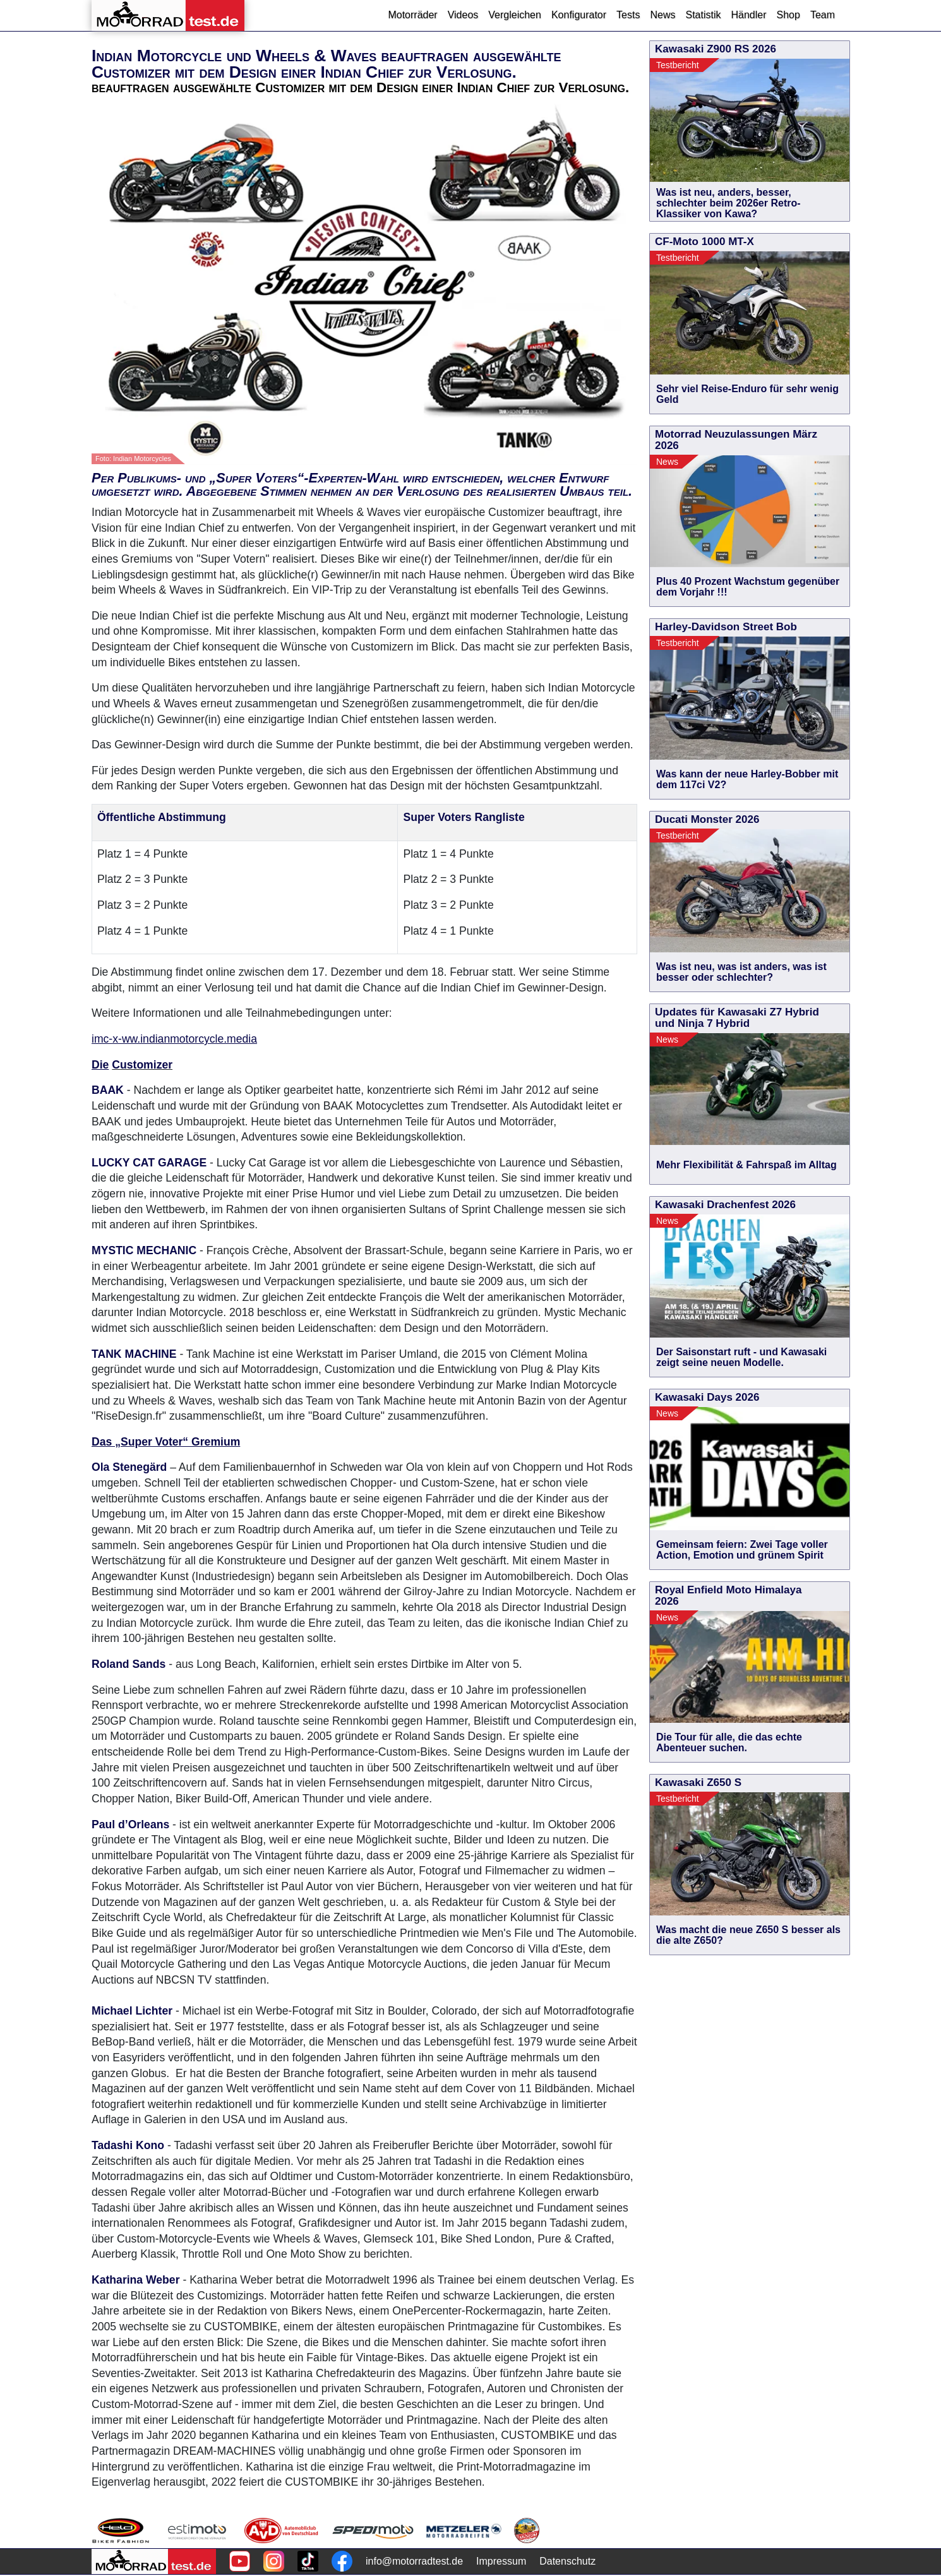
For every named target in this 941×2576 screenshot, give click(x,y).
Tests (628, 14)
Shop (788, 14)
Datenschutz (567, 2561)
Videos (463, 14)
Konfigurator (578, 14)
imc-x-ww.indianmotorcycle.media (174, 1039)
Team (822, 14)
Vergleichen (514, 14)
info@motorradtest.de (414, 2561)
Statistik (703, 14)
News (662, 14)
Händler (748, 14)
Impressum (501, 2561)
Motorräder (412, 14)
